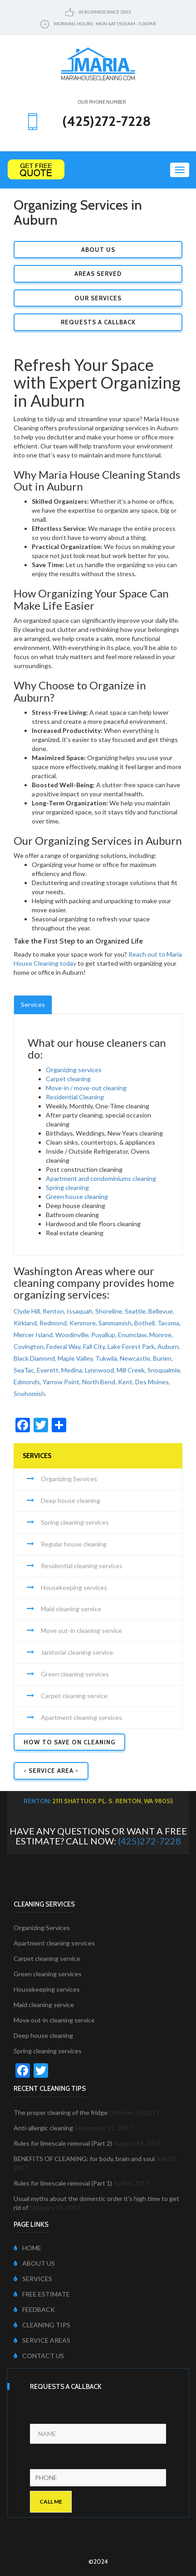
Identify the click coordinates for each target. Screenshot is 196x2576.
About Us (98, 249)
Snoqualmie (163, 1370)
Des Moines (152, 1382)
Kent (125, 1382)
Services (33, 1004)
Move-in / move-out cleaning (86, 1088)
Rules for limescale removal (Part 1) (63, 2183)
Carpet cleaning (68, 1079)
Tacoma (168, 1323)
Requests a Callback (98, 322)
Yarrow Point (61, 1382)
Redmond (53, 1323)
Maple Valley (75, 1358)
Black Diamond (34, 1358)
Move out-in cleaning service (81, 1630)
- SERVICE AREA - (51, 1770)
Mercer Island (33, 1335)
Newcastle (135, 1358)
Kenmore (82, 1323)
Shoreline (108, 1311)
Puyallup (103, 1335)
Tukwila (106, 1358)
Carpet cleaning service (74, 1696)
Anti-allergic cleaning (43, 2128)
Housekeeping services (74, 1587)
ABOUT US (34, 2263)
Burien (162, 1358)
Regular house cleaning (74, 1544)
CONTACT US (39, 2355)
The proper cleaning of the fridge (61, 2112)
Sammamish (115, 1323)
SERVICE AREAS (42, 2340)
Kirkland (25, 1323)
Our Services (98, 298)
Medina (71, 1370)
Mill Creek (131, 1370)
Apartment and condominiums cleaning (101, 1178)
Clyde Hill (27, 1311)
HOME (27, 2248)
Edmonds (27, 1382)
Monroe (160, 1335)
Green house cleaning (77, 1196)
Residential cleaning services (81, 1566)
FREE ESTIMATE (42, 2294)
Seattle (135, 1311)
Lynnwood (99, 1370)
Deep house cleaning (70, 1500)
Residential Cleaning (75, 1097)
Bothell (144, 1323)
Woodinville (71, 1335)
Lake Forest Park (131, 1346)
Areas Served (98, 273)
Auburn (168, 1346)
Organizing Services (69, 1479)
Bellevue (160, 1311)
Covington (29, 1346)
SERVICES (33, 2278)
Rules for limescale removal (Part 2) (63, 2143)
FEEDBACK (34, 2309)
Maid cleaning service (71, 1609)
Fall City (94, 1346)
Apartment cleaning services (81, 1717)
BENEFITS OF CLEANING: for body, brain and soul (84, 2158)
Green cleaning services (75, 1674)
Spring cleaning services (75, 1522)
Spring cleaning (67, 1187)
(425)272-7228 (149, 1840)
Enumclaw (132, 1335)
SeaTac (24, 1370)
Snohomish (29, 1393)
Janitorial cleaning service (77, 1652)
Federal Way (63, 1346)
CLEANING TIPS (42, 2325)
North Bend (98, 1382)
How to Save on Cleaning (69, 1742)
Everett (48, 1370)
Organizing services (74, 1070)
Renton (53, 1311)
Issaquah (80, 1311)
